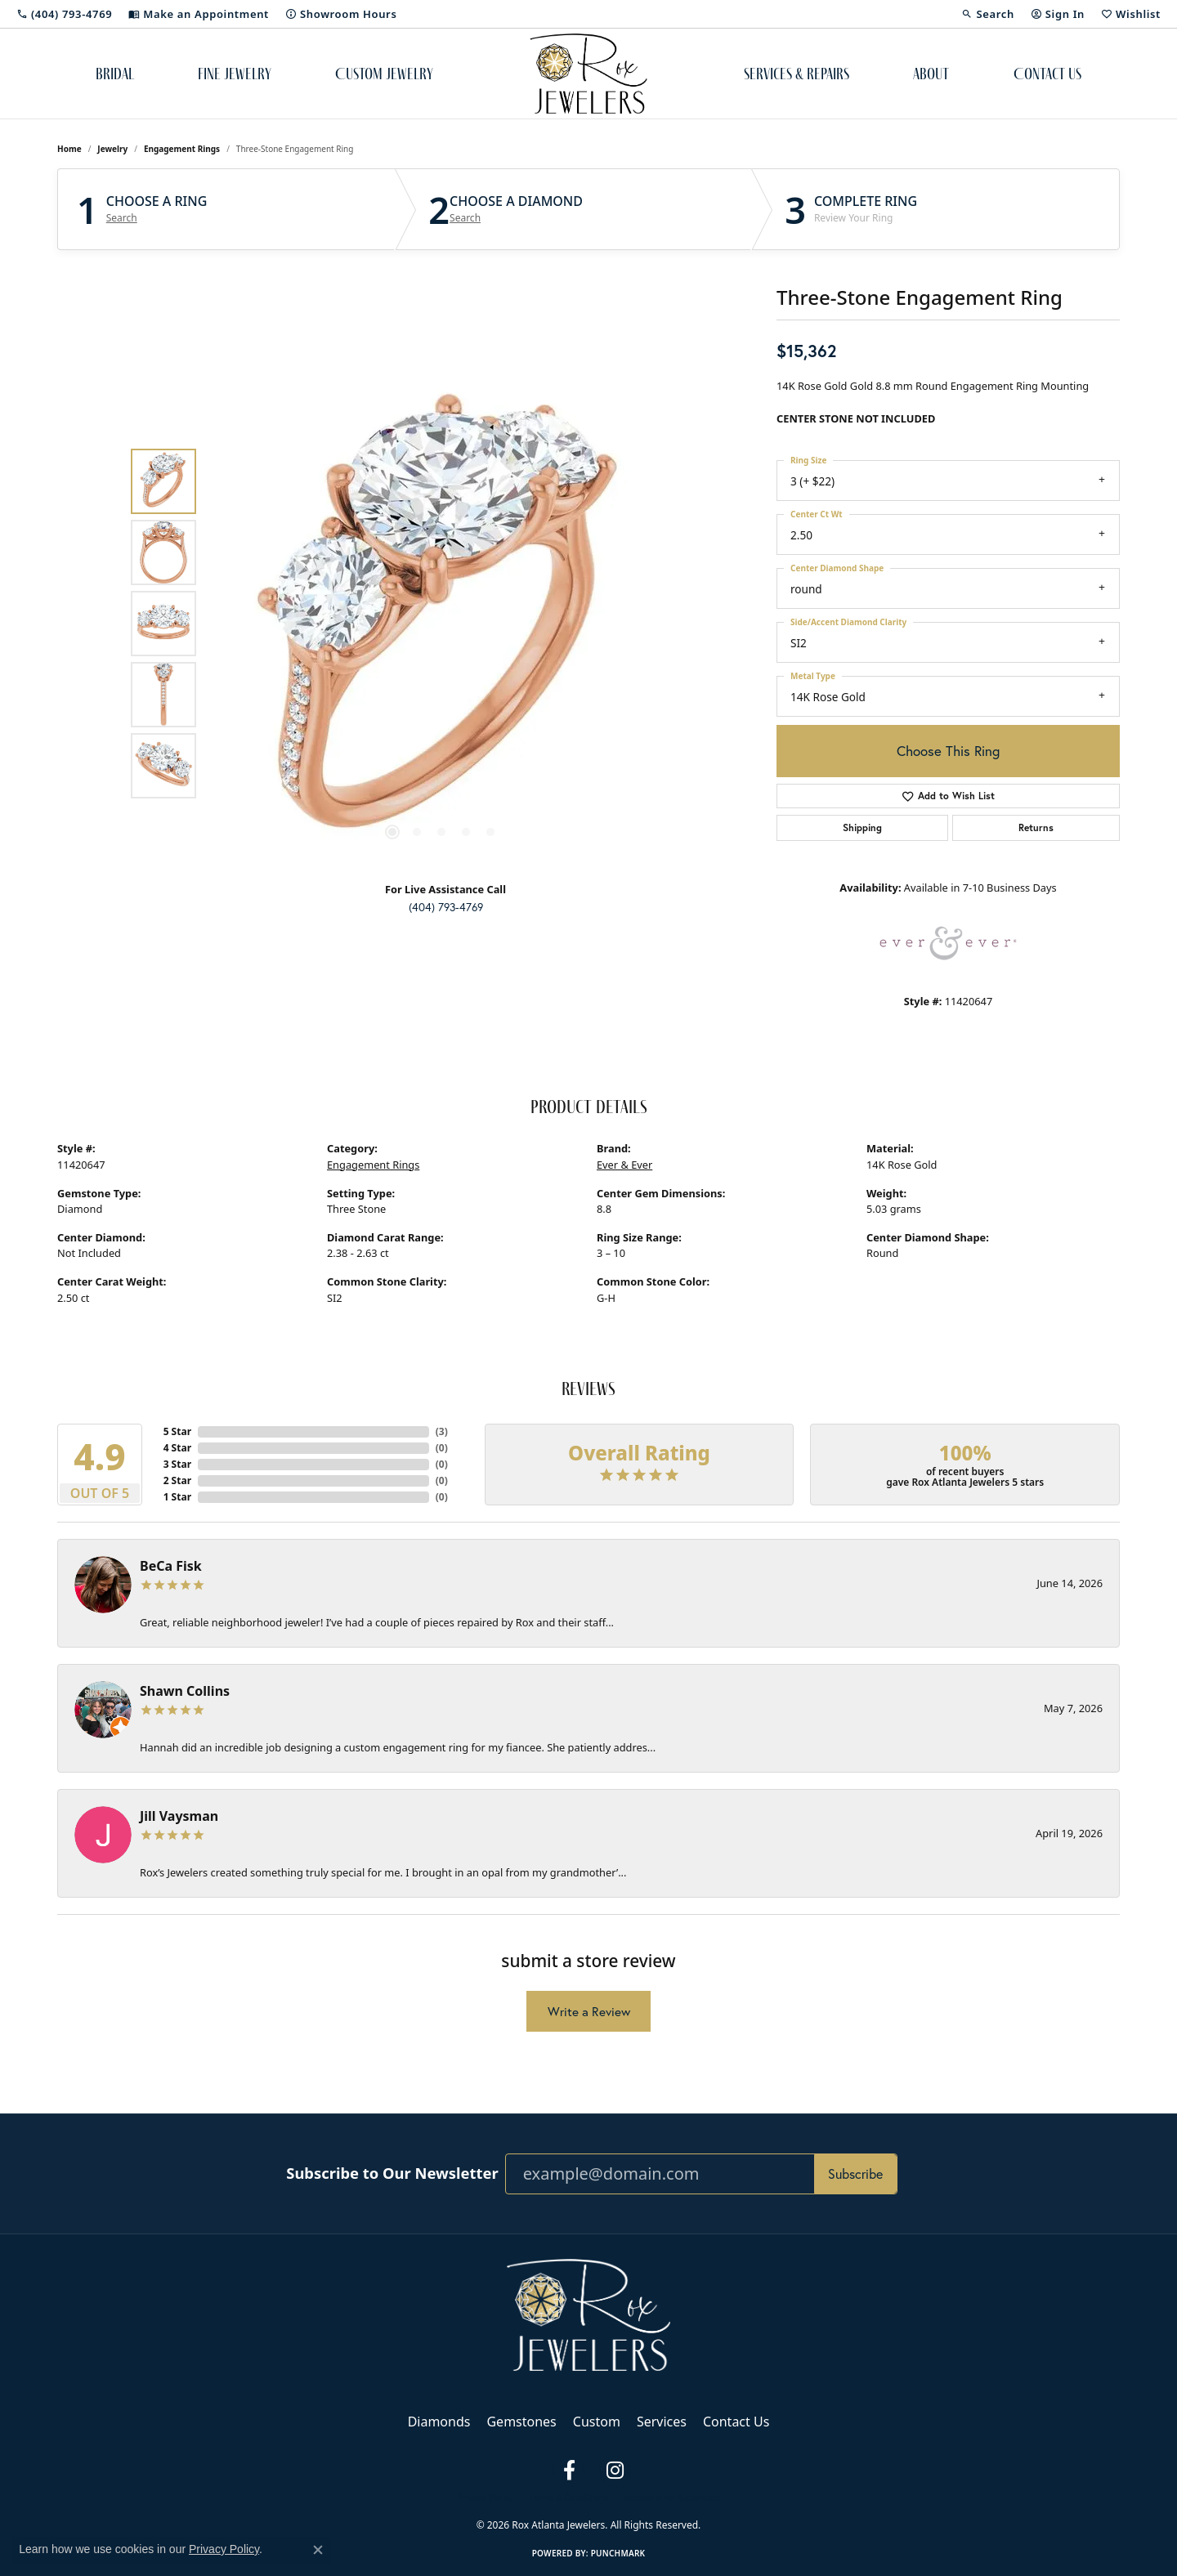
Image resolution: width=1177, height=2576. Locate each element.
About (931, 74)
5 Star (177, 1431)
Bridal (115, 74)
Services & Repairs (796, 74)
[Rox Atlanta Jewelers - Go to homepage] (588, 2314)
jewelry (112, 148)
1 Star (177, 1497)
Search (121, 218)
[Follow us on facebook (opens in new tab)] (569, 2470)
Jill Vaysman (179, 1816)
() (442, 1431)
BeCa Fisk (171, 1566)
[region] (441, 623)
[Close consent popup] (318, 2550)
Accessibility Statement (672, 2497)
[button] (987, 14)
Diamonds (439, 2422)
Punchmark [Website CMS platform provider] (618, 2553)
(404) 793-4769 (446, 907)
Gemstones (521, 2422)
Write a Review (589, 2011)
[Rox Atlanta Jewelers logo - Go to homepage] (588, 74)
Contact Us (1047, 74)
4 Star (177, 1448)
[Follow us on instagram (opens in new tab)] (614, 2470)
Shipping (862, 827)
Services (662, 2422)
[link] (64, 14)
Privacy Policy (484, 2497)
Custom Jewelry (384, 74)
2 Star (177, 1480)
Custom (596, 2422)
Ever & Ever (624, 1164)
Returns (1036, 827)
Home (69, 148)
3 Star (177, 1464)
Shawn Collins (185, 1691)
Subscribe (855, 2174)
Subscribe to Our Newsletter (392, 2173)
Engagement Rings (182, 148)
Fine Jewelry (234, 74)
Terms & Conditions (568, 2497)
